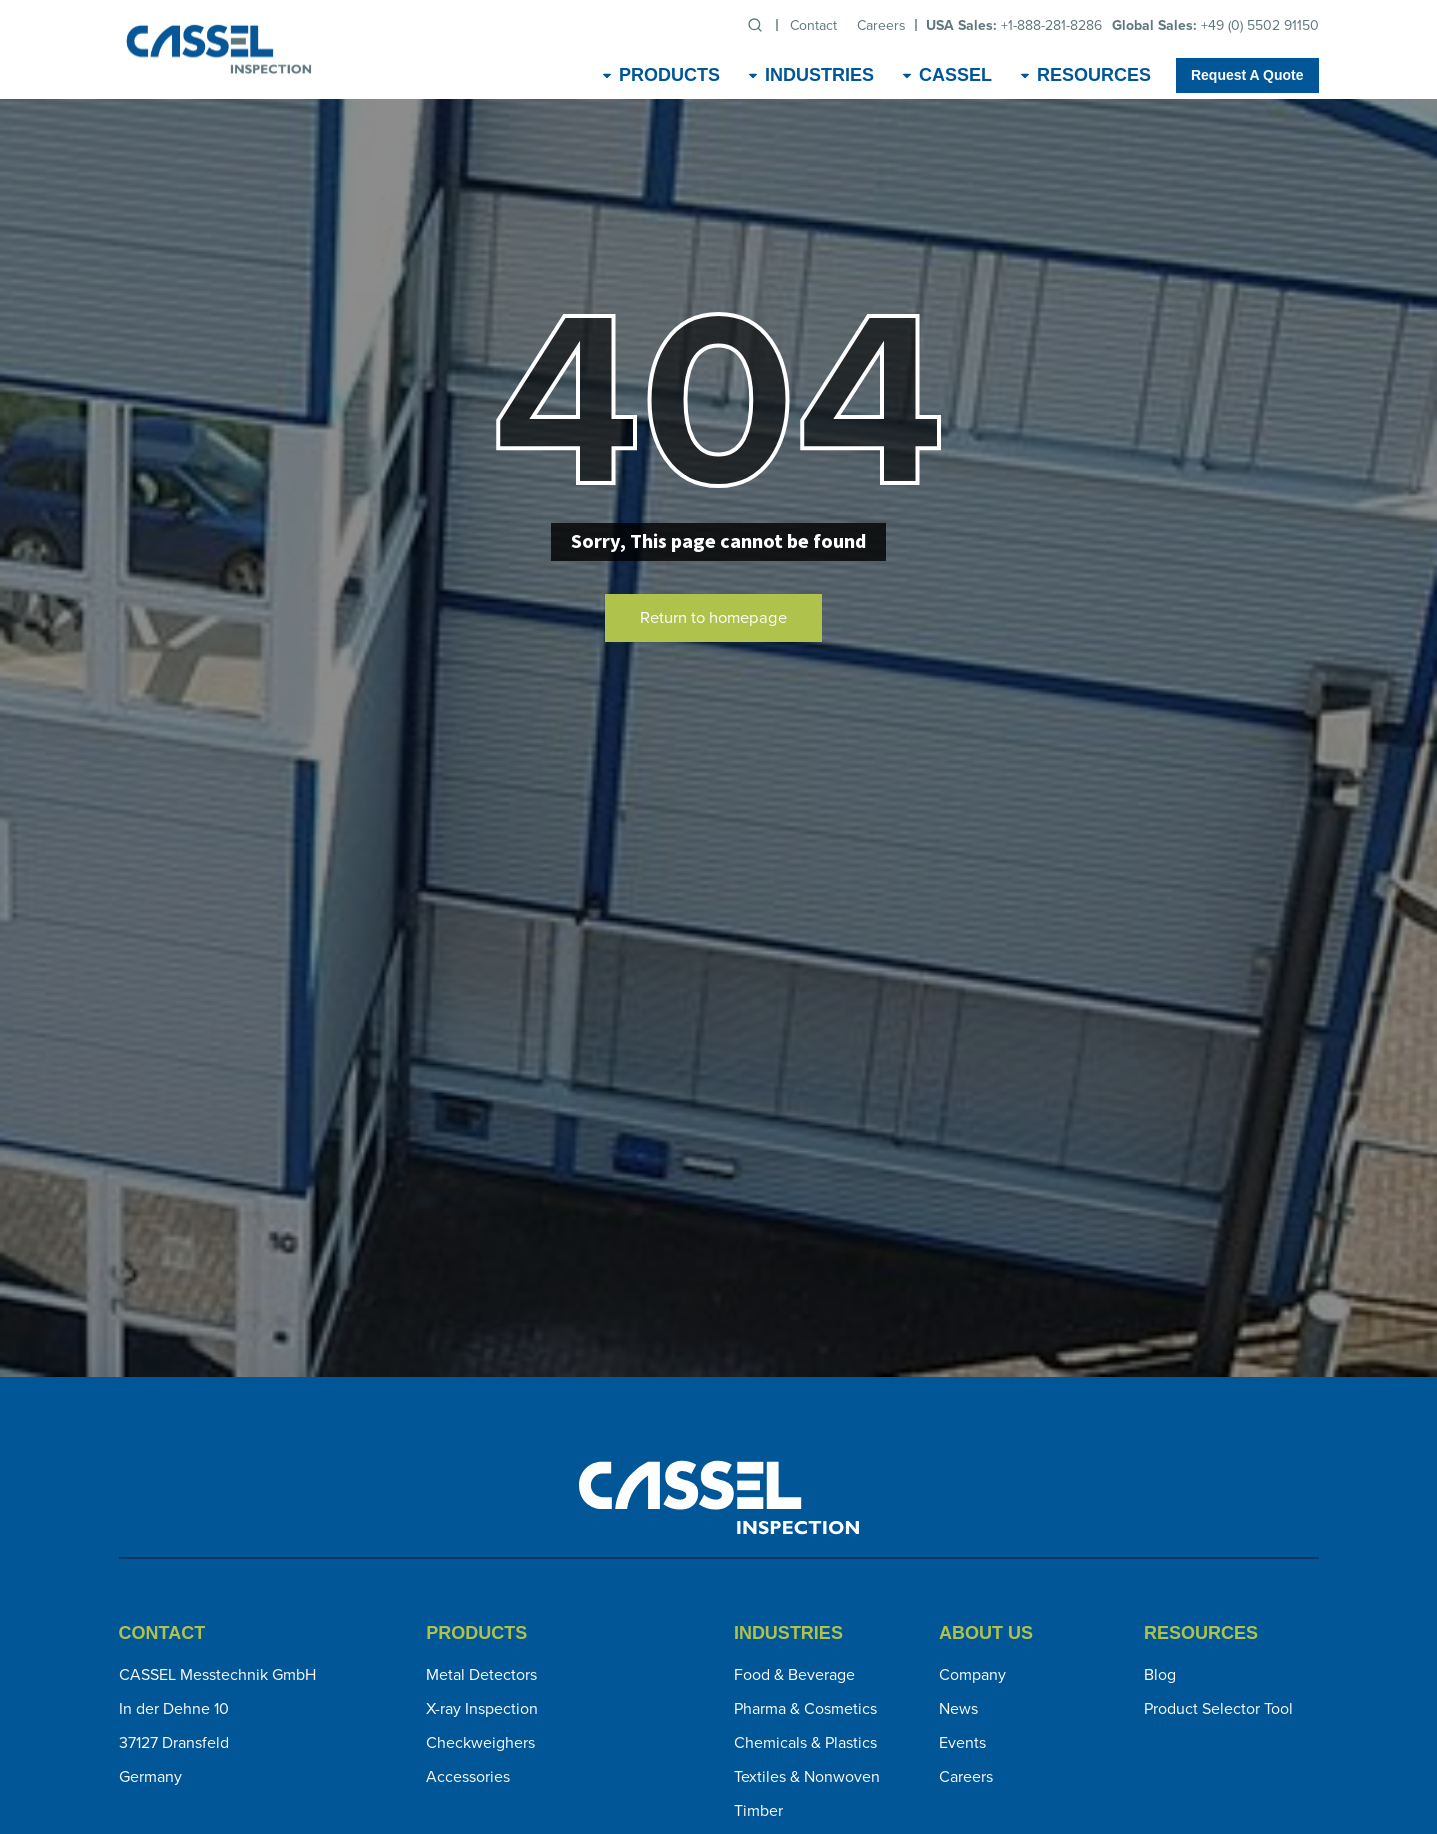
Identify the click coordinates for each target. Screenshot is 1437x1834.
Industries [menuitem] (819, 75)
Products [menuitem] (669, 75)
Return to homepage (713, 617)
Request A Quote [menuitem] (1247, 75)
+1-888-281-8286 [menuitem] (1014, 25)
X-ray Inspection (482, 1708)
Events (962, 1742)
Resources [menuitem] (1094, 75)
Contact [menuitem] (813, 25)
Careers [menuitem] (881, 25)
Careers (966, 1776)
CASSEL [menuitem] (955, 75)
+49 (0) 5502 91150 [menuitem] (1215, 25)
